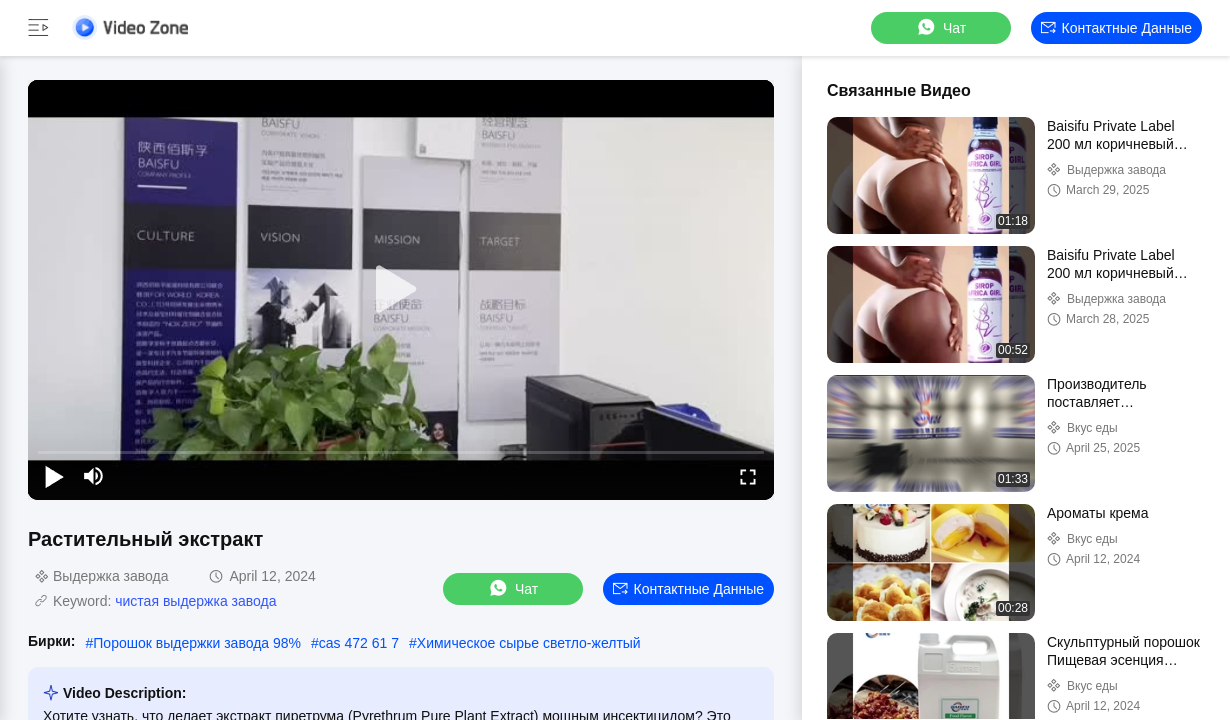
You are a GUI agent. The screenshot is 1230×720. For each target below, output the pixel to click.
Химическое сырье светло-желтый (529, 643)
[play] (401, 290)
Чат (940, 27)
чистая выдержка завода (195, 601)
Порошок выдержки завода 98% (197, 643)
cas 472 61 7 (359, 643)
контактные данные (1116, 28)
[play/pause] (54, 476)
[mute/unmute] (94, 476)
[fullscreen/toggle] (748, 476)
